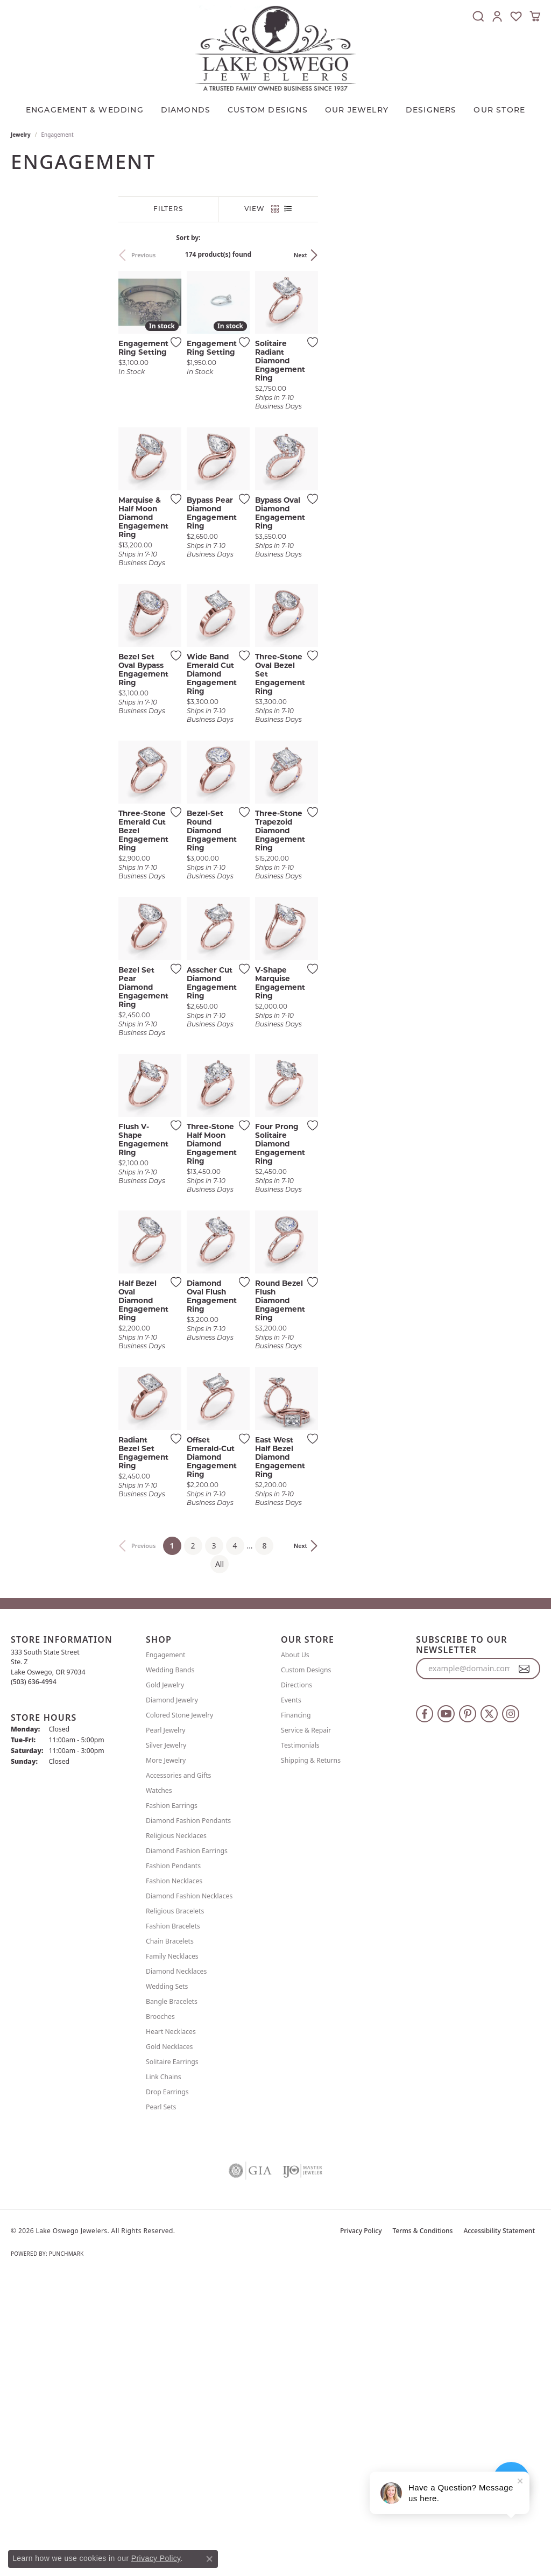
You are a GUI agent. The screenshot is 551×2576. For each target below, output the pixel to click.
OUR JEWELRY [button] (356, 111)
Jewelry (21, 134)
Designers (431, 111)
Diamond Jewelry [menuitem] (172, 1998)
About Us (295, 1953)
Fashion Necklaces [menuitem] (174, 2179)
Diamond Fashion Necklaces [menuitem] (189, 2194)
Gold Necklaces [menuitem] (169, 2345)
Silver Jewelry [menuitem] (166, 2044)
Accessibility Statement (499, 2529)
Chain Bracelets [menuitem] (170, 2239)
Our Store (499, 111)
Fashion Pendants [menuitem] (173, 2164)
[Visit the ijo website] (302, 2469)
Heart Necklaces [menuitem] (171, 2330)
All (386, 1862)
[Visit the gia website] (250, 2469)
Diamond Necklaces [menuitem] (176, 2270)
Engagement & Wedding (85, 111)
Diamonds (186, 111)
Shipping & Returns (311, 2059)
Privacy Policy (361, 2529)
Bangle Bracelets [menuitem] (171, 2300)
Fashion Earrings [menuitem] (171, 2104)
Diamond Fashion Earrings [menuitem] (187, 2149)
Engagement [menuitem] (166, 1953)
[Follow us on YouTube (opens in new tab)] (446, 2012)
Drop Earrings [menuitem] (167, 2390)
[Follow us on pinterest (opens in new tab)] (467, 2012)
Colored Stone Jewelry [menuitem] (179, 2013)
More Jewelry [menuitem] (166, 2059)
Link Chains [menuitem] (163, 2375)
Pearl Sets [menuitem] (161, 2405)
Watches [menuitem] (159, 2089)
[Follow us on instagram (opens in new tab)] (510, 2012)
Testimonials (300, 2044)
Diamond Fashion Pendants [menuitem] (188, 2119)
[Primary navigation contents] (275, 108)
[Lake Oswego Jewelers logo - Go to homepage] (275, 48)
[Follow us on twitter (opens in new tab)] (489, 2012)
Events (291, 1998)
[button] (478, 16)
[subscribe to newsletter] (524, 1967)
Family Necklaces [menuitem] (172, 2255)
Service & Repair (306, 2028)
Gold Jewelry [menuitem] (165, 1983)
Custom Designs (306, 1968)
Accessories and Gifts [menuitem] (178, 2074)
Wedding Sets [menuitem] (167, 2285)
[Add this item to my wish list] (247, 416)
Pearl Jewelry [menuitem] (166, 2028)
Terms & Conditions (423, 2529)
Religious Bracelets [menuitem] (175, 2209)
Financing (296, 2013)
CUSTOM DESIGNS (268, 111)
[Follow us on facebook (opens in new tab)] (424, 2012)
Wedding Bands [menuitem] (170, 1968)
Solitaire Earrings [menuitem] (172, 2360)
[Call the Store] (33, 1981)
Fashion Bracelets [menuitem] (173, 2224)
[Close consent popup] (209, 2559)
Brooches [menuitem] (160, 2315)
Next (522, 255)
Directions (296, 1983)
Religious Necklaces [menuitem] (176, 2134)
